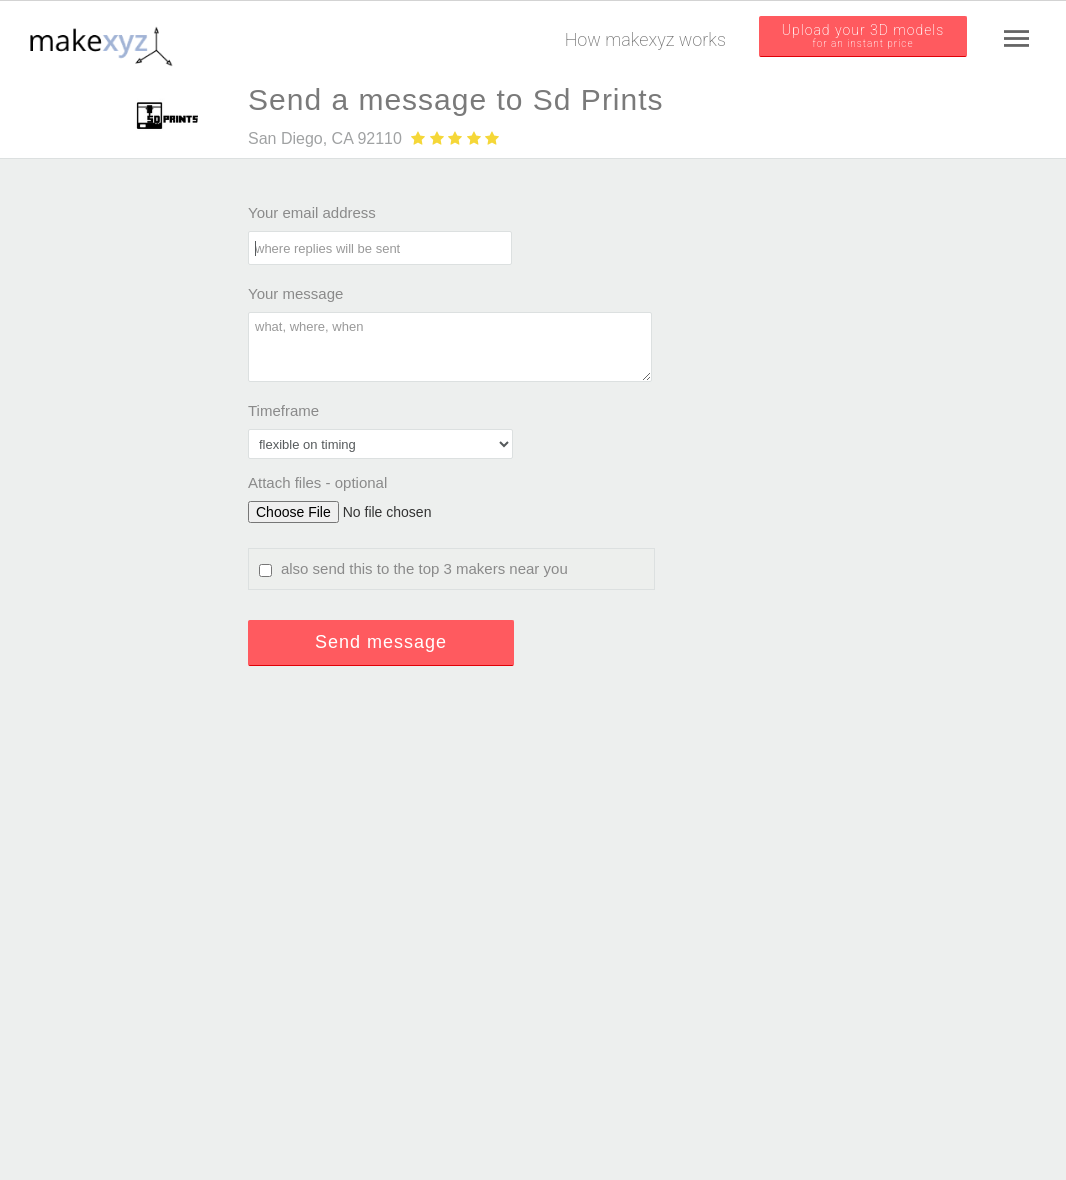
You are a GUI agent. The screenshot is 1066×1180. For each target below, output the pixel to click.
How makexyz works (645, 39)
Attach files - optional (317, 482)
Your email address (312, 212)
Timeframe (283, 410)
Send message (381, 642)
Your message (295, 293)
